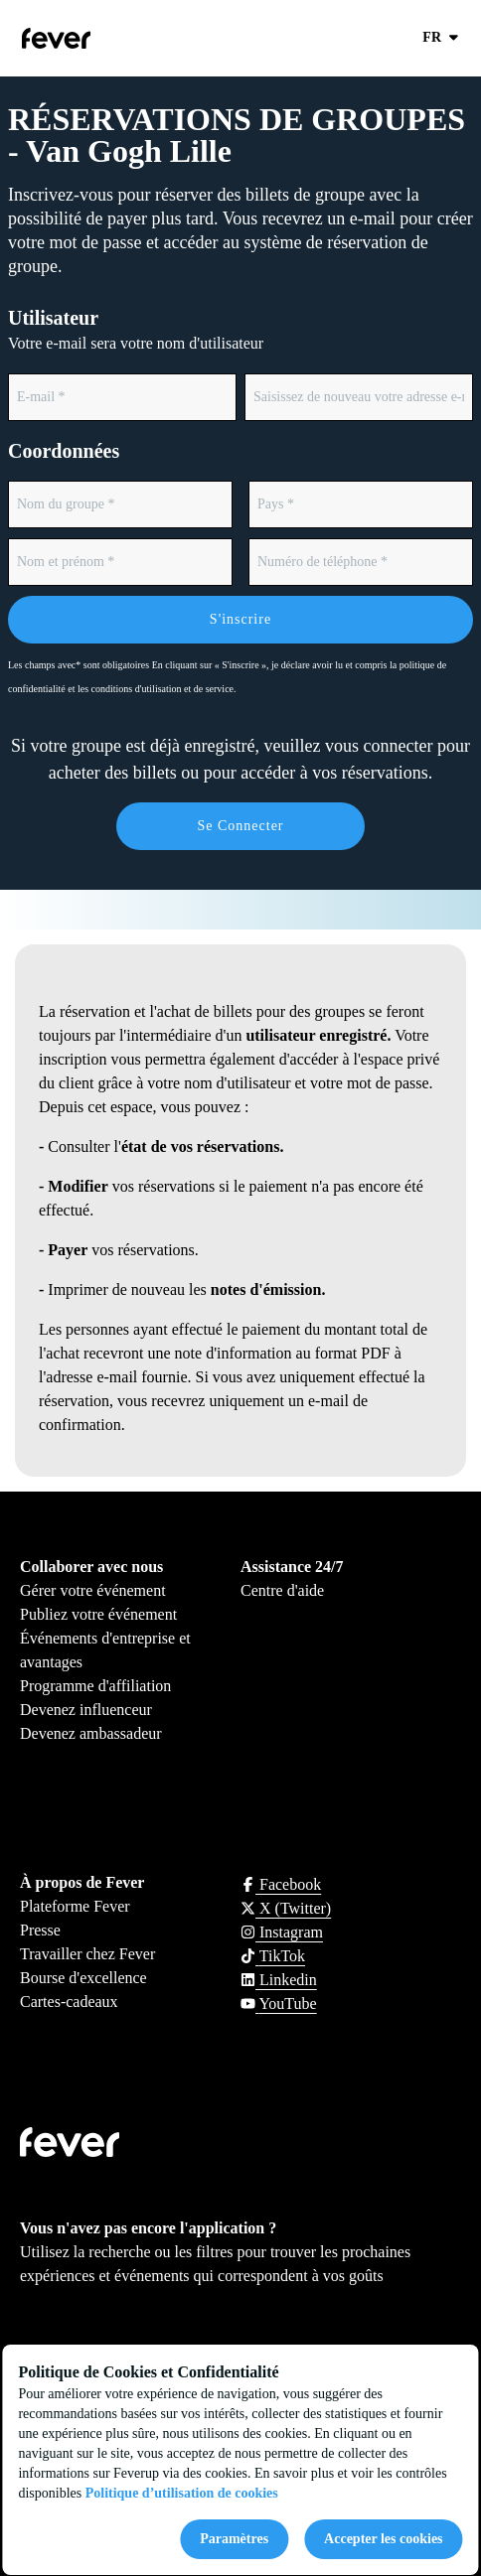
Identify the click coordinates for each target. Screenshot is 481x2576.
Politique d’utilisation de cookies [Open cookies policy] (181, 2493)
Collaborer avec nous (91, 1566)
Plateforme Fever (75, 1906)
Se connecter (240, 825)
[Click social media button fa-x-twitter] (285, 1908)
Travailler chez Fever (87, 1953)
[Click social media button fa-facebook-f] (280, 1884)
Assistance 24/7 (292, 1566)
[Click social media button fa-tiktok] (272, 1955)
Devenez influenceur (86, 1709)
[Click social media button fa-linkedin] (278, 1979)
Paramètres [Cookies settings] (234, 2538)
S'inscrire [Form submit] (240, 619)
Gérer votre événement (93, 1590)
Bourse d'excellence (83, 1977)
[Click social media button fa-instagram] (281, 1932)
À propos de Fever (82, 1882)
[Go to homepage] (98, 38)
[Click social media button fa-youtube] (278, 2003)
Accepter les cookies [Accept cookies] (383, 2538)
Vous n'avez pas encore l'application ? (148, 2227)
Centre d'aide (282, 1590)
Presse (40, 1930)
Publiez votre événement (98, 1614)
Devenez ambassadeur (91, 1733)
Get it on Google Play (218, 2315)
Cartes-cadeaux (69, 2001)
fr (441, 38)
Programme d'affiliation (95, 1685)
